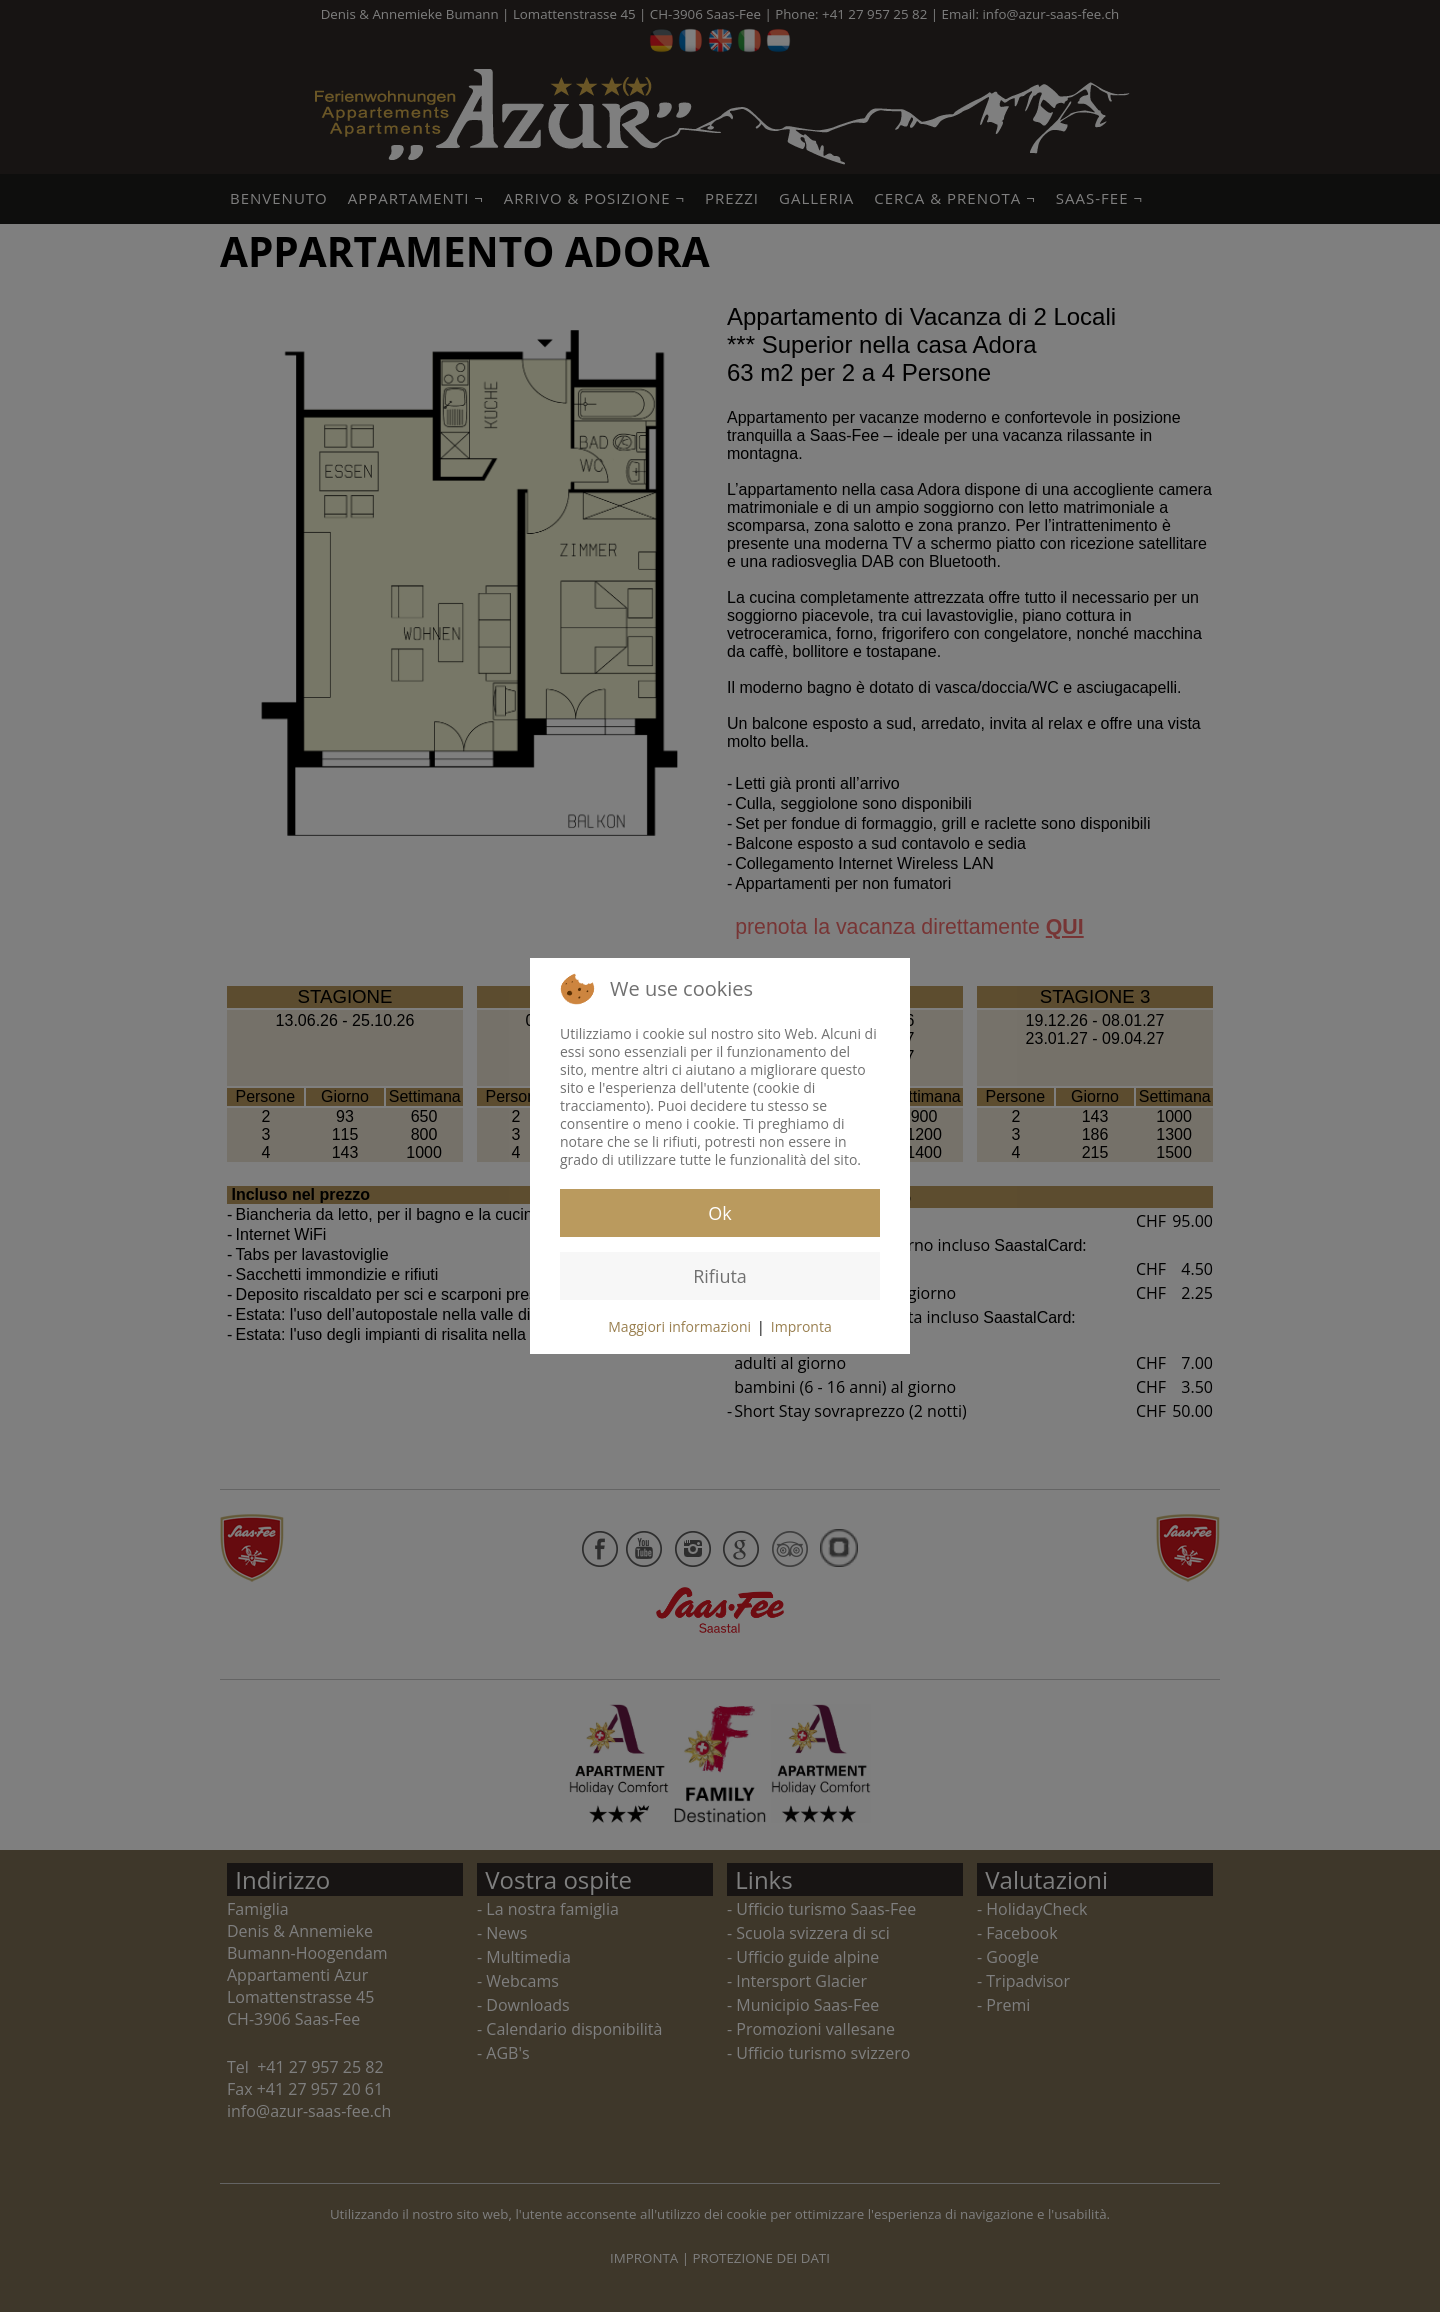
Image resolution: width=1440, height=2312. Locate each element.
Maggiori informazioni (679, 1326)
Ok (719, 1213)
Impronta (801, 1326)
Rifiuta (720, 1276)
